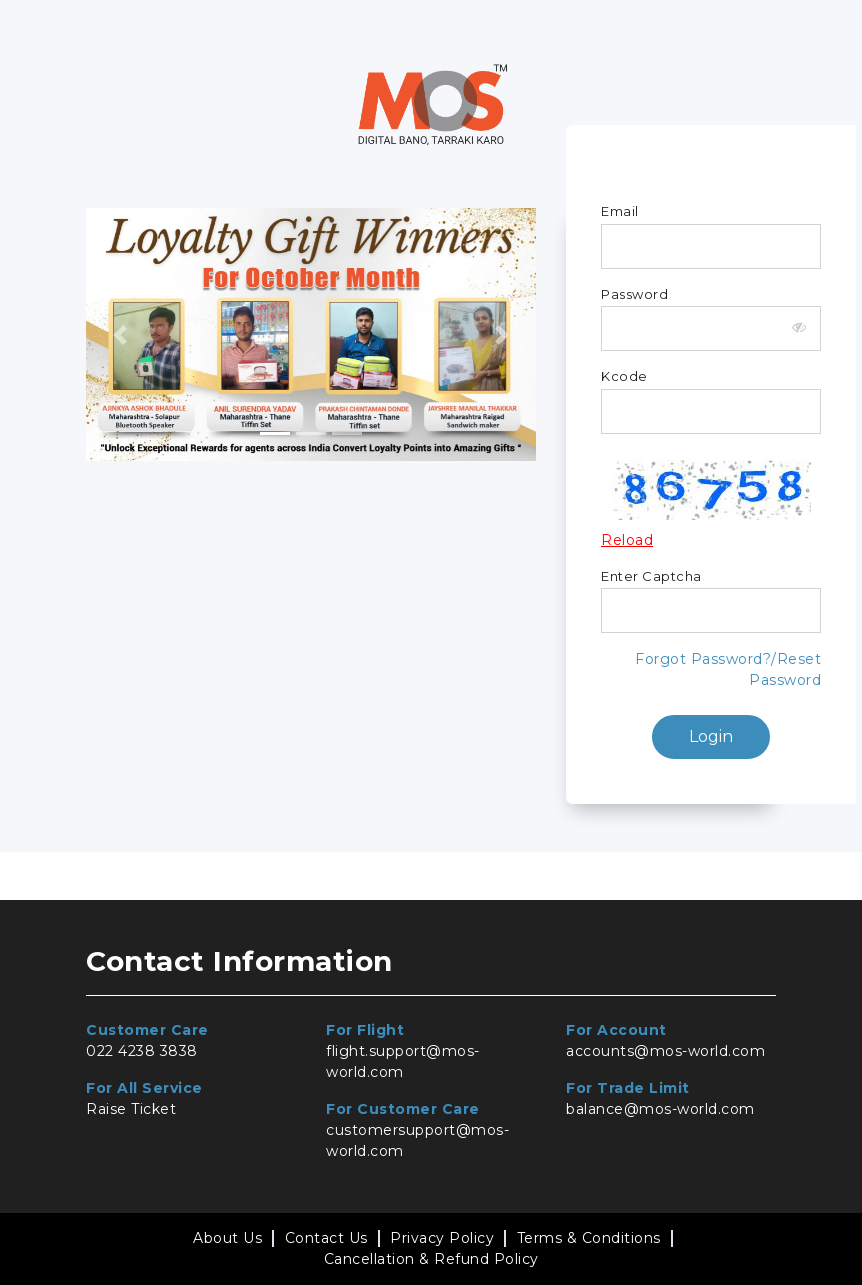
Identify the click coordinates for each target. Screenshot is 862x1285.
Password (634, 294)
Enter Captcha (651, 576)
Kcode (624, 376)
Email (620, 211)
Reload (627, 540)
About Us (227, 1238)
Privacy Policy (442, 1238)
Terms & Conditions (589, 1238)
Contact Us (326, 1238)
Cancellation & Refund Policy (431, 1259)
